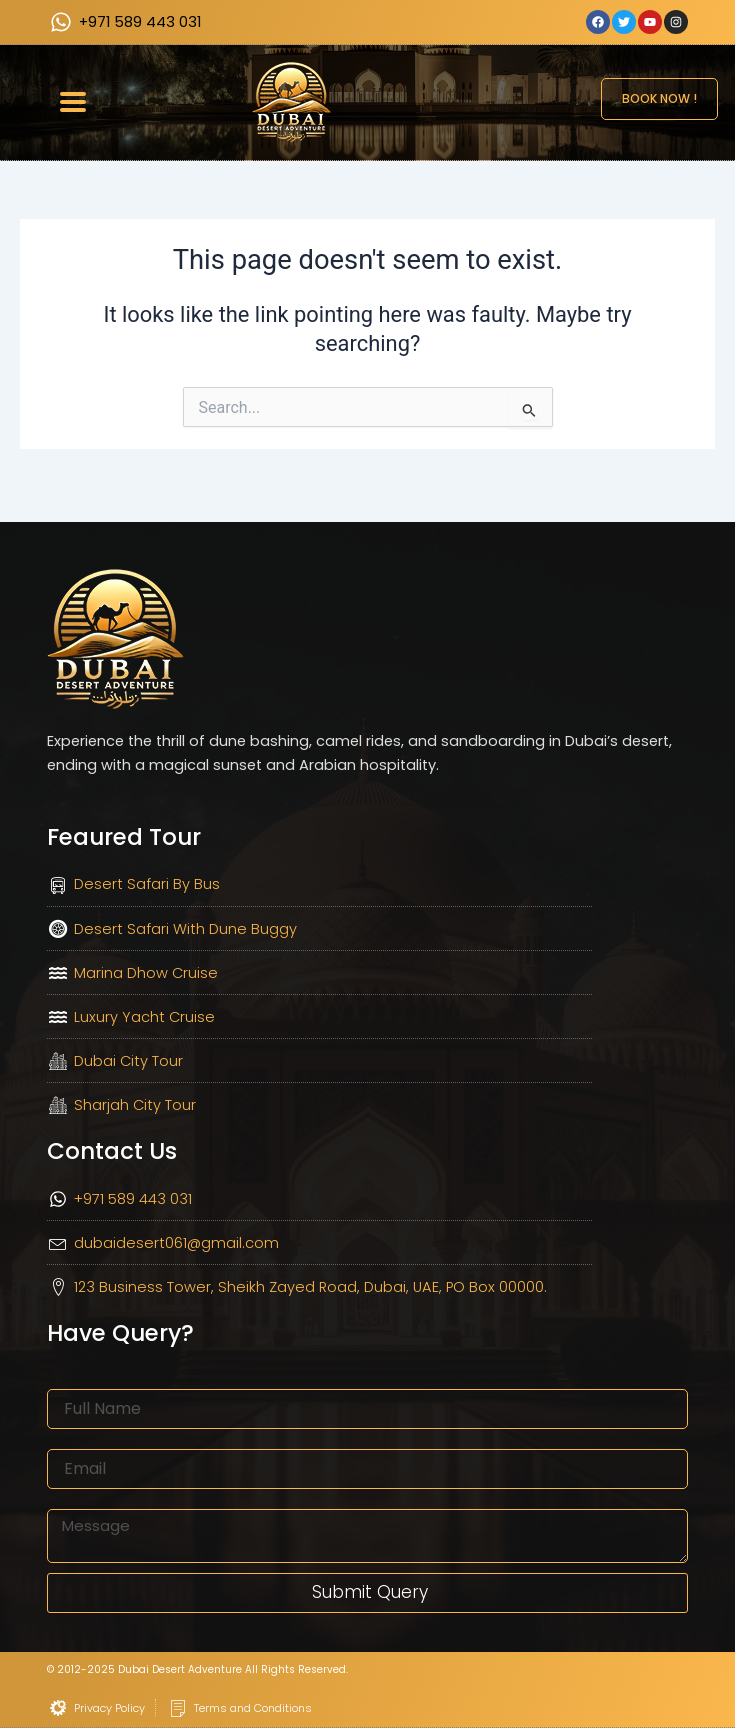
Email (65, 1439)
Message (78, 1499)
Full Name (81, 1379)
